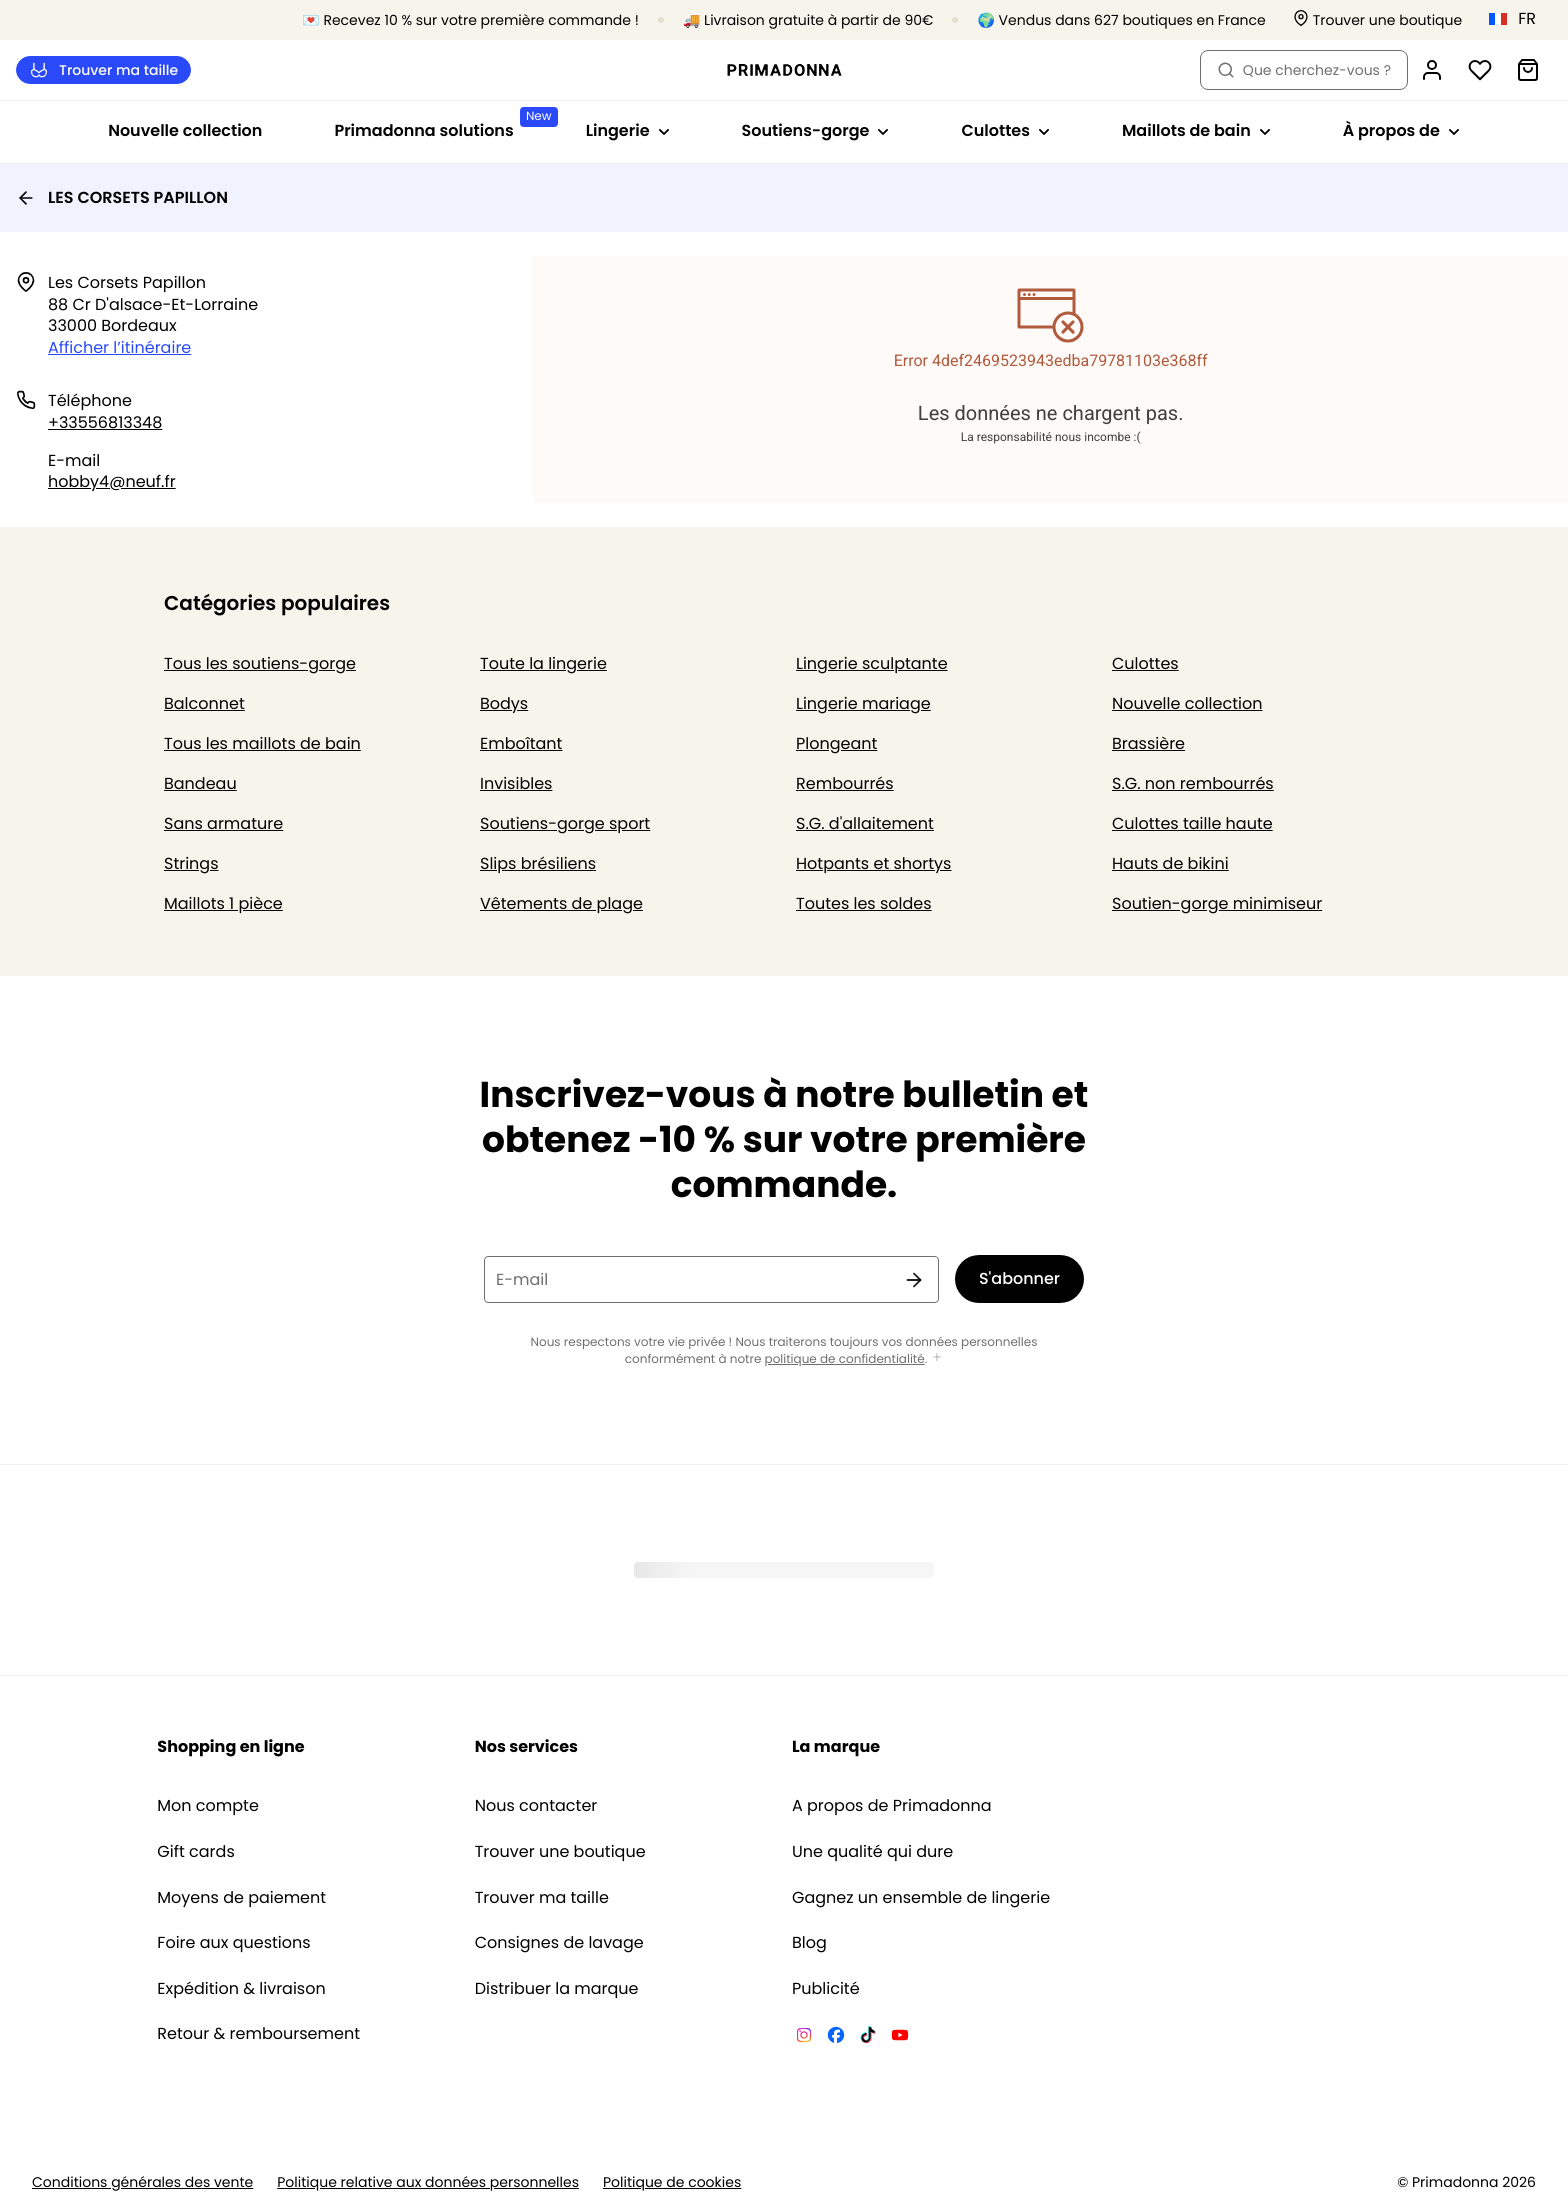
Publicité (826, 1989)
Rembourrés (845, 783)
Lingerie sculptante (872, 663)
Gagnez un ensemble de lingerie (921, 1898)
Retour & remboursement (258, 2034)
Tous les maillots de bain (262, 743)
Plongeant (836, 743)
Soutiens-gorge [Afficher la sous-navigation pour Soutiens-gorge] (816, 130)
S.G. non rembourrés (1193, 783)
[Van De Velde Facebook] (836, 2038)
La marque (836, 1746)
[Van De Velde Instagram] (804, 2038)
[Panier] (1528, 70)
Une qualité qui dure (872, 1852)
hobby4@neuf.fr (112, 481)
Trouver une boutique (560, 1852)
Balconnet (204, 703)
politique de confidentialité (845, 1359)
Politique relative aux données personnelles (428, 2182)
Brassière (1148, 743)
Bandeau (200, 783)
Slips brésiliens (538, 863)
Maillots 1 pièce (223, 903)
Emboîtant (521, 743)
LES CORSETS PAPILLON (122, 197)
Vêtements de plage (561, 903)
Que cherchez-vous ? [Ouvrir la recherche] (1304, 70)
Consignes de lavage (559, 1943)
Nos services (526, 1746)
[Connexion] (1432, 70)
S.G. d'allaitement (865, 823)
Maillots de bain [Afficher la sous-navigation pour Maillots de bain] (1196, 130)
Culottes (1145, 663)
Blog (809, 1943)
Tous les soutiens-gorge (260, 663)
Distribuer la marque (557, 1989)
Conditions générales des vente (142, 2182)
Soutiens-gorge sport (565, 823)
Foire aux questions (233, 1943)
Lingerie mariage (863, 703)
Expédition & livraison (241, 1989)
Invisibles (516, 783)
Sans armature (223, 823)
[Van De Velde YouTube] (900, 2038)
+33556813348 (105, 422)
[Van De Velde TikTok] (868, 2038)
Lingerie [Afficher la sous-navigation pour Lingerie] (628, 130)
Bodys (504, 703)
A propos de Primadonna (892, 1806)
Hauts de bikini (1170, 863)
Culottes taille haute (1192, 823)
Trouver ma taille (103, 70)
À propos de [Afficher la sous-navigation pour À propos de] (1401, 130)
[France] (1519, 19)
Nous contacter (536, 1806)
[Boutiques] (1378, 20)
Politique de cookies (672, 2182)
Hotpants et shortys (873, 863)
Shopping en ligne (230, 1746)
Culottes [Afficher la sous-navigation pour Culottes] (1005, 130)
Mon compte (208, 1806)
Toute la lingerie (543, 663)
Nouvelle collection (185, 130)
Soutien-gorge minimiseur (1217, 903)
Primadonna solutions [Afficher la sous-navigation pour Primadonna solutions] (441, 124)
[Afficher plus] (937, 1358)
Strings (191, 863)
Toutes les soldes (864, 903)
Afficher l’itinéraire (119, 347)
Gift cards (195, 1852)
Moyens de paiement (241, 1898)
